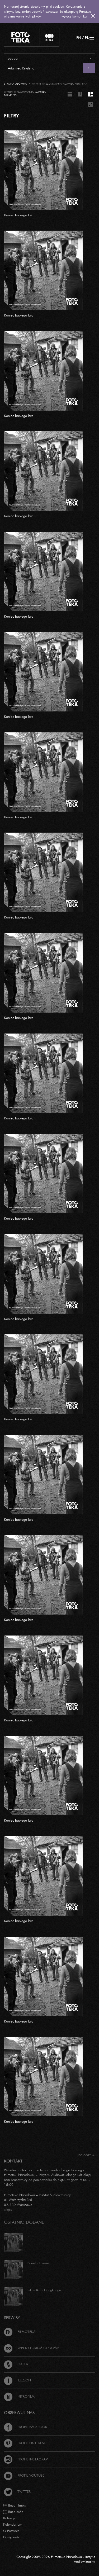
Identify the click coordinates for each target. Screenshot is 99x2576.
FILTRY (11, 115)
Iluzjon (17, 2380)
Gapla (16, 2364)
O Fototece (11, 2531)
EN (78, 37)
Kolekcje (9, 2518)
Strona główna (15, 83)
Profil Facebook (25, 2427)
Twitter (17, 2491)
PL (87, 37)
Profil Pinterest (25, 2443)
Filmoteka (19, 2331)
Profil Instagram (26, 2459)
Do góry (86, 2155)
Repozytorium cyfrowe (31, 2348)
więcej (8, 2209)
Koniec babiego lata (18, 215)
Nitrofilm (19, 2396)
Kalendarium (12, 2524)
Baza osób (13, 2511)
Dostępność (11, 2537)
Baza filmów (14, 2505)
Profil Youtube (24, 2475)
